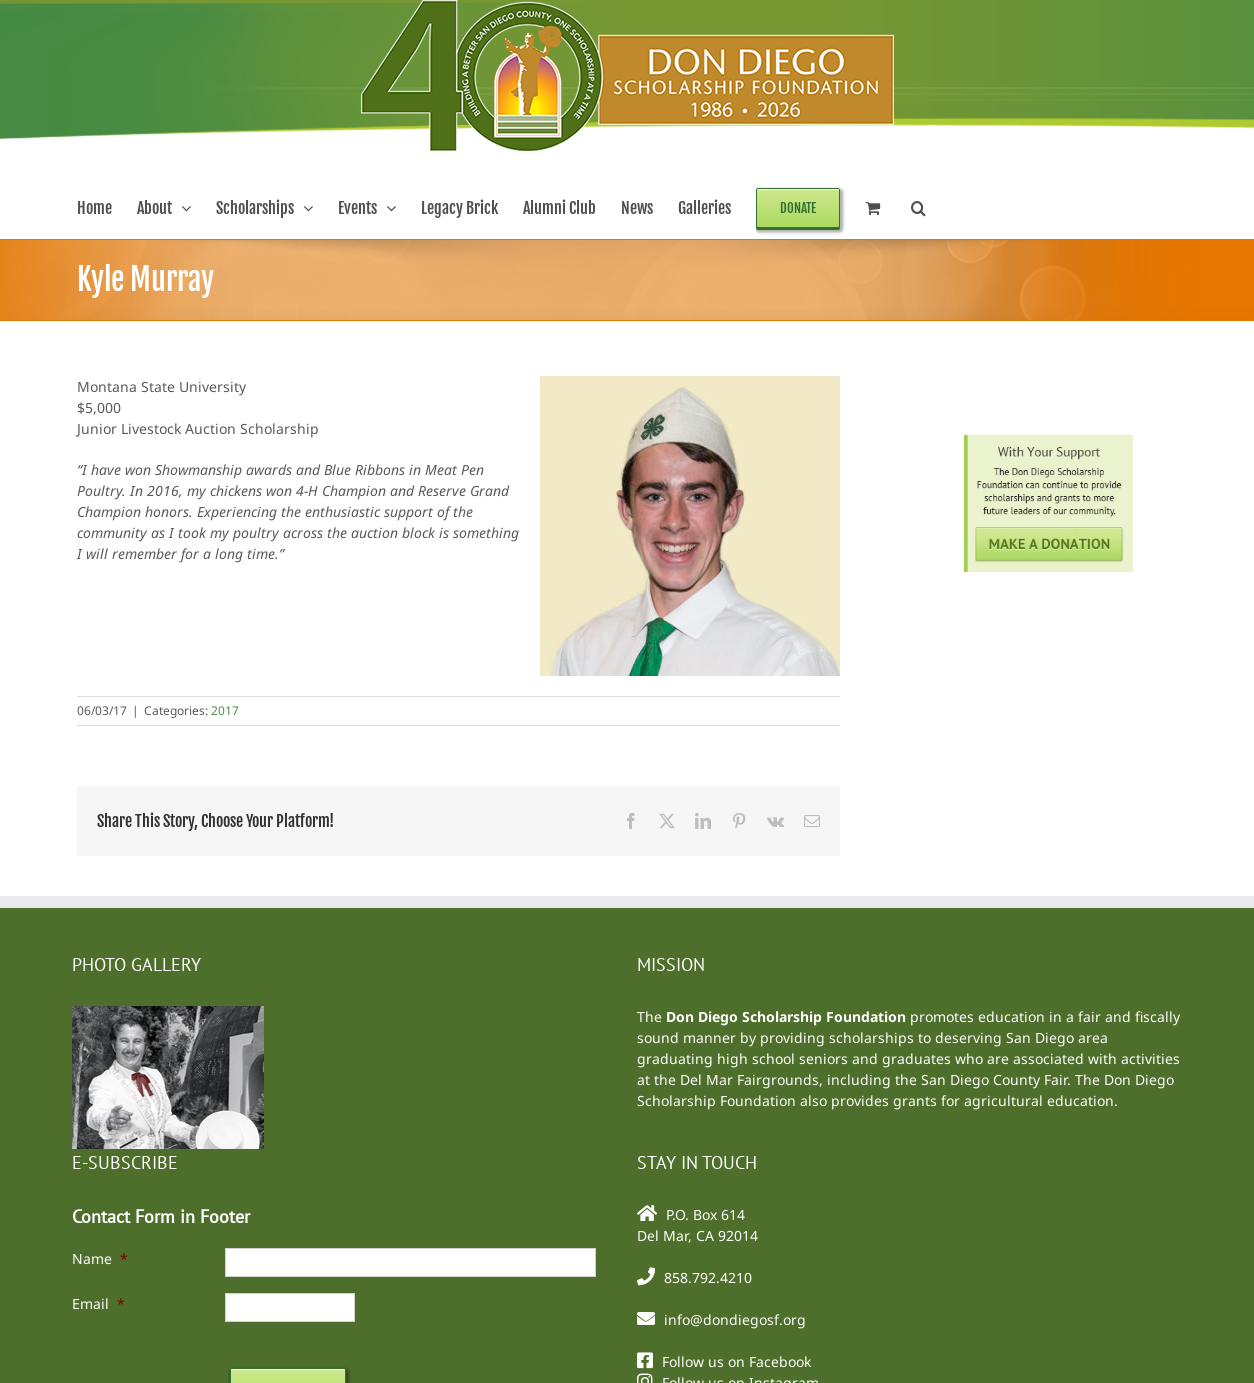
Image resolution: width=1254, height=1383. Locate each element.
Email (98, 1303)
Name (100, 1258)
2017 (225, 710)
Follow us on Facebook (736, 1361)
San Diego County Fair (994, 1079)
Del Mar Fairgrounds (749, 1079)
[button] (918, 208)
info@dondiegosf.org (735, 1319)
